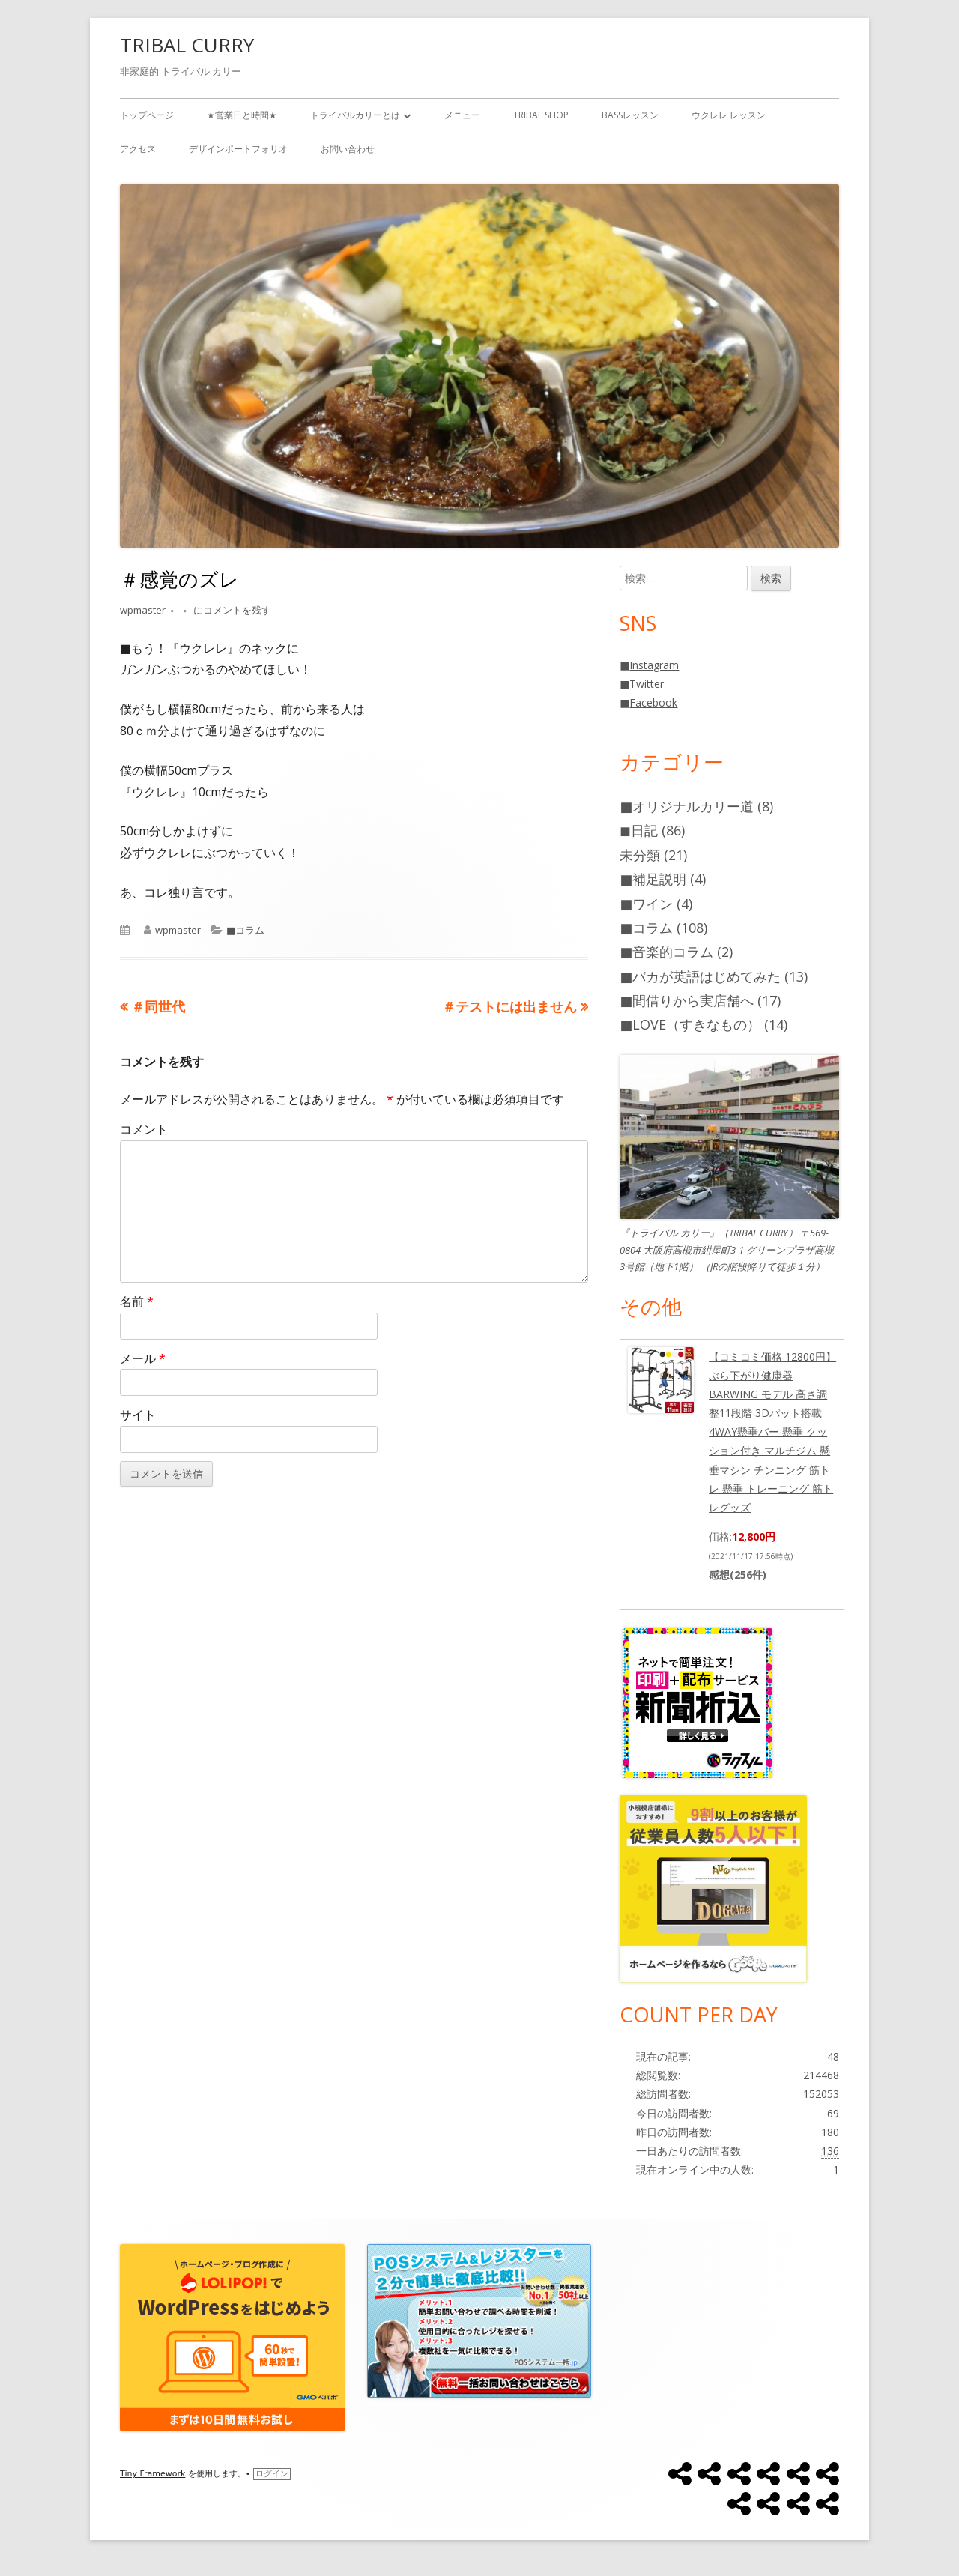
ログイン (271, 2474)
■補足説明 (653, 879)
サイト (138, 1414)
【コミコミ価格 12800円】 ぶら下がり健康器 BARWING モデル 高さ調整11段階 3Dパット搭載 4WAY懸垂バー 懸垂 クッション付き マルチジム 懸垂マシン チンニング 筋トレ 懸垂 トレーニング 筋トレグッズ (772, 1432)
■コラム (245, 930)
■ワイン (646, 904)
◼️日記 (639, 830)
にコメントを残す (231, 610)
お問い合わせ (348, 148)
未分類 (640, 855)
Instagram (654, 665)
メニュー (462, 115)
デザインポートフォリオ (238, 148)
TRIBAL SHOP (541, 115)
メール (143, 1358)
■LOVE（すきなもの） (690, 1024)
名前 (137, 1301)
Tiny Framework (152, 2474)
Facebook (653, 702)
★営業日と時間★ (242, 115)
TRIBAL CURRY (187, 44)
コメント (144, 1129)
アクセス (138, 148)
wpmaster (143, 610)
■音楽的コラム (666, 952)
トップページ (147, 115)
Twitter (646, 684)
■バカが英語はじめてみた (700, 976)
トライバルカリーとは (355, 115)
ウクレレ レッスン (729, 115)
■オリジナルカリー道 (687, 806)
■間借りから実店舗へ (687, 1000)
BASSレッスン (630, 115)
